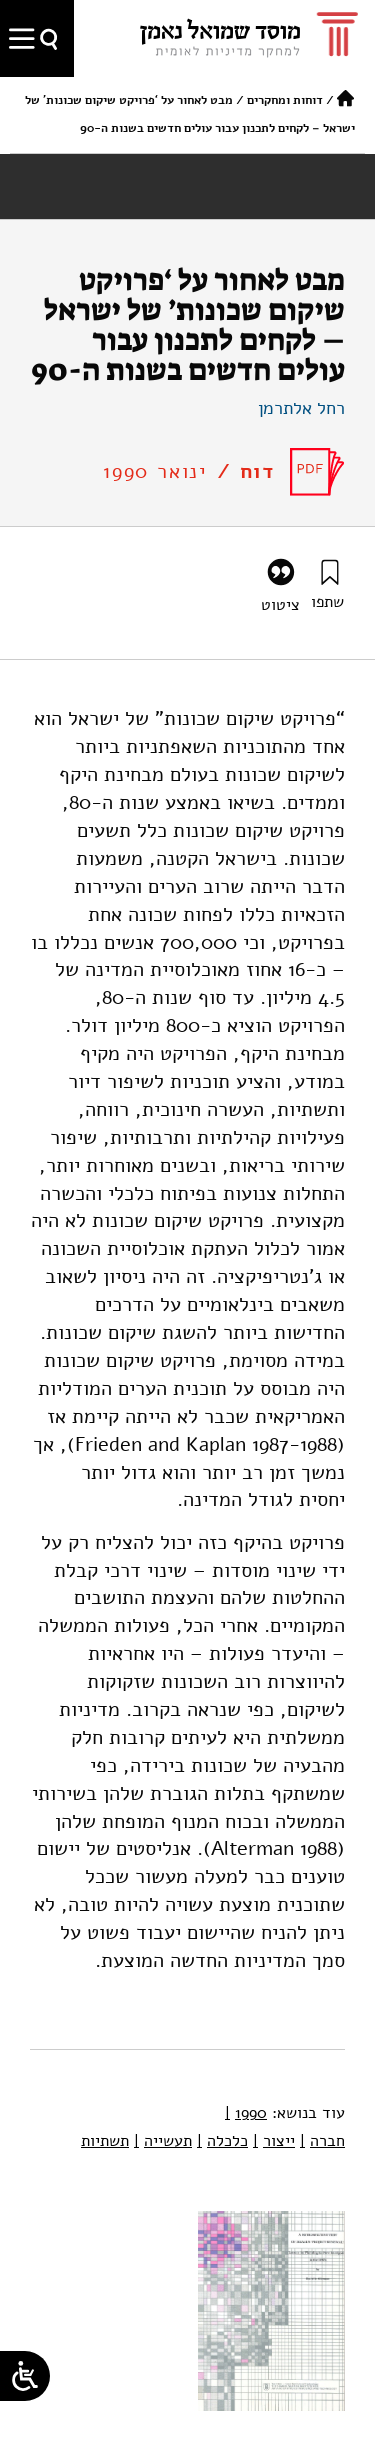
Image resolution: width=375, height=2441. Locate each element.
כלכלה (222, 2141)
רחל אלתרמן (301, 408)
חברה (322, 2141)
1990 (246, 2113)
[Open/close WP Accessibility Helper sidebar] (25, 2376)
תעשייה (163, 2141)
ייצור (274, 2141)
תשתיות (105, 2141)
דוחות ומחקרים (285, 100)
